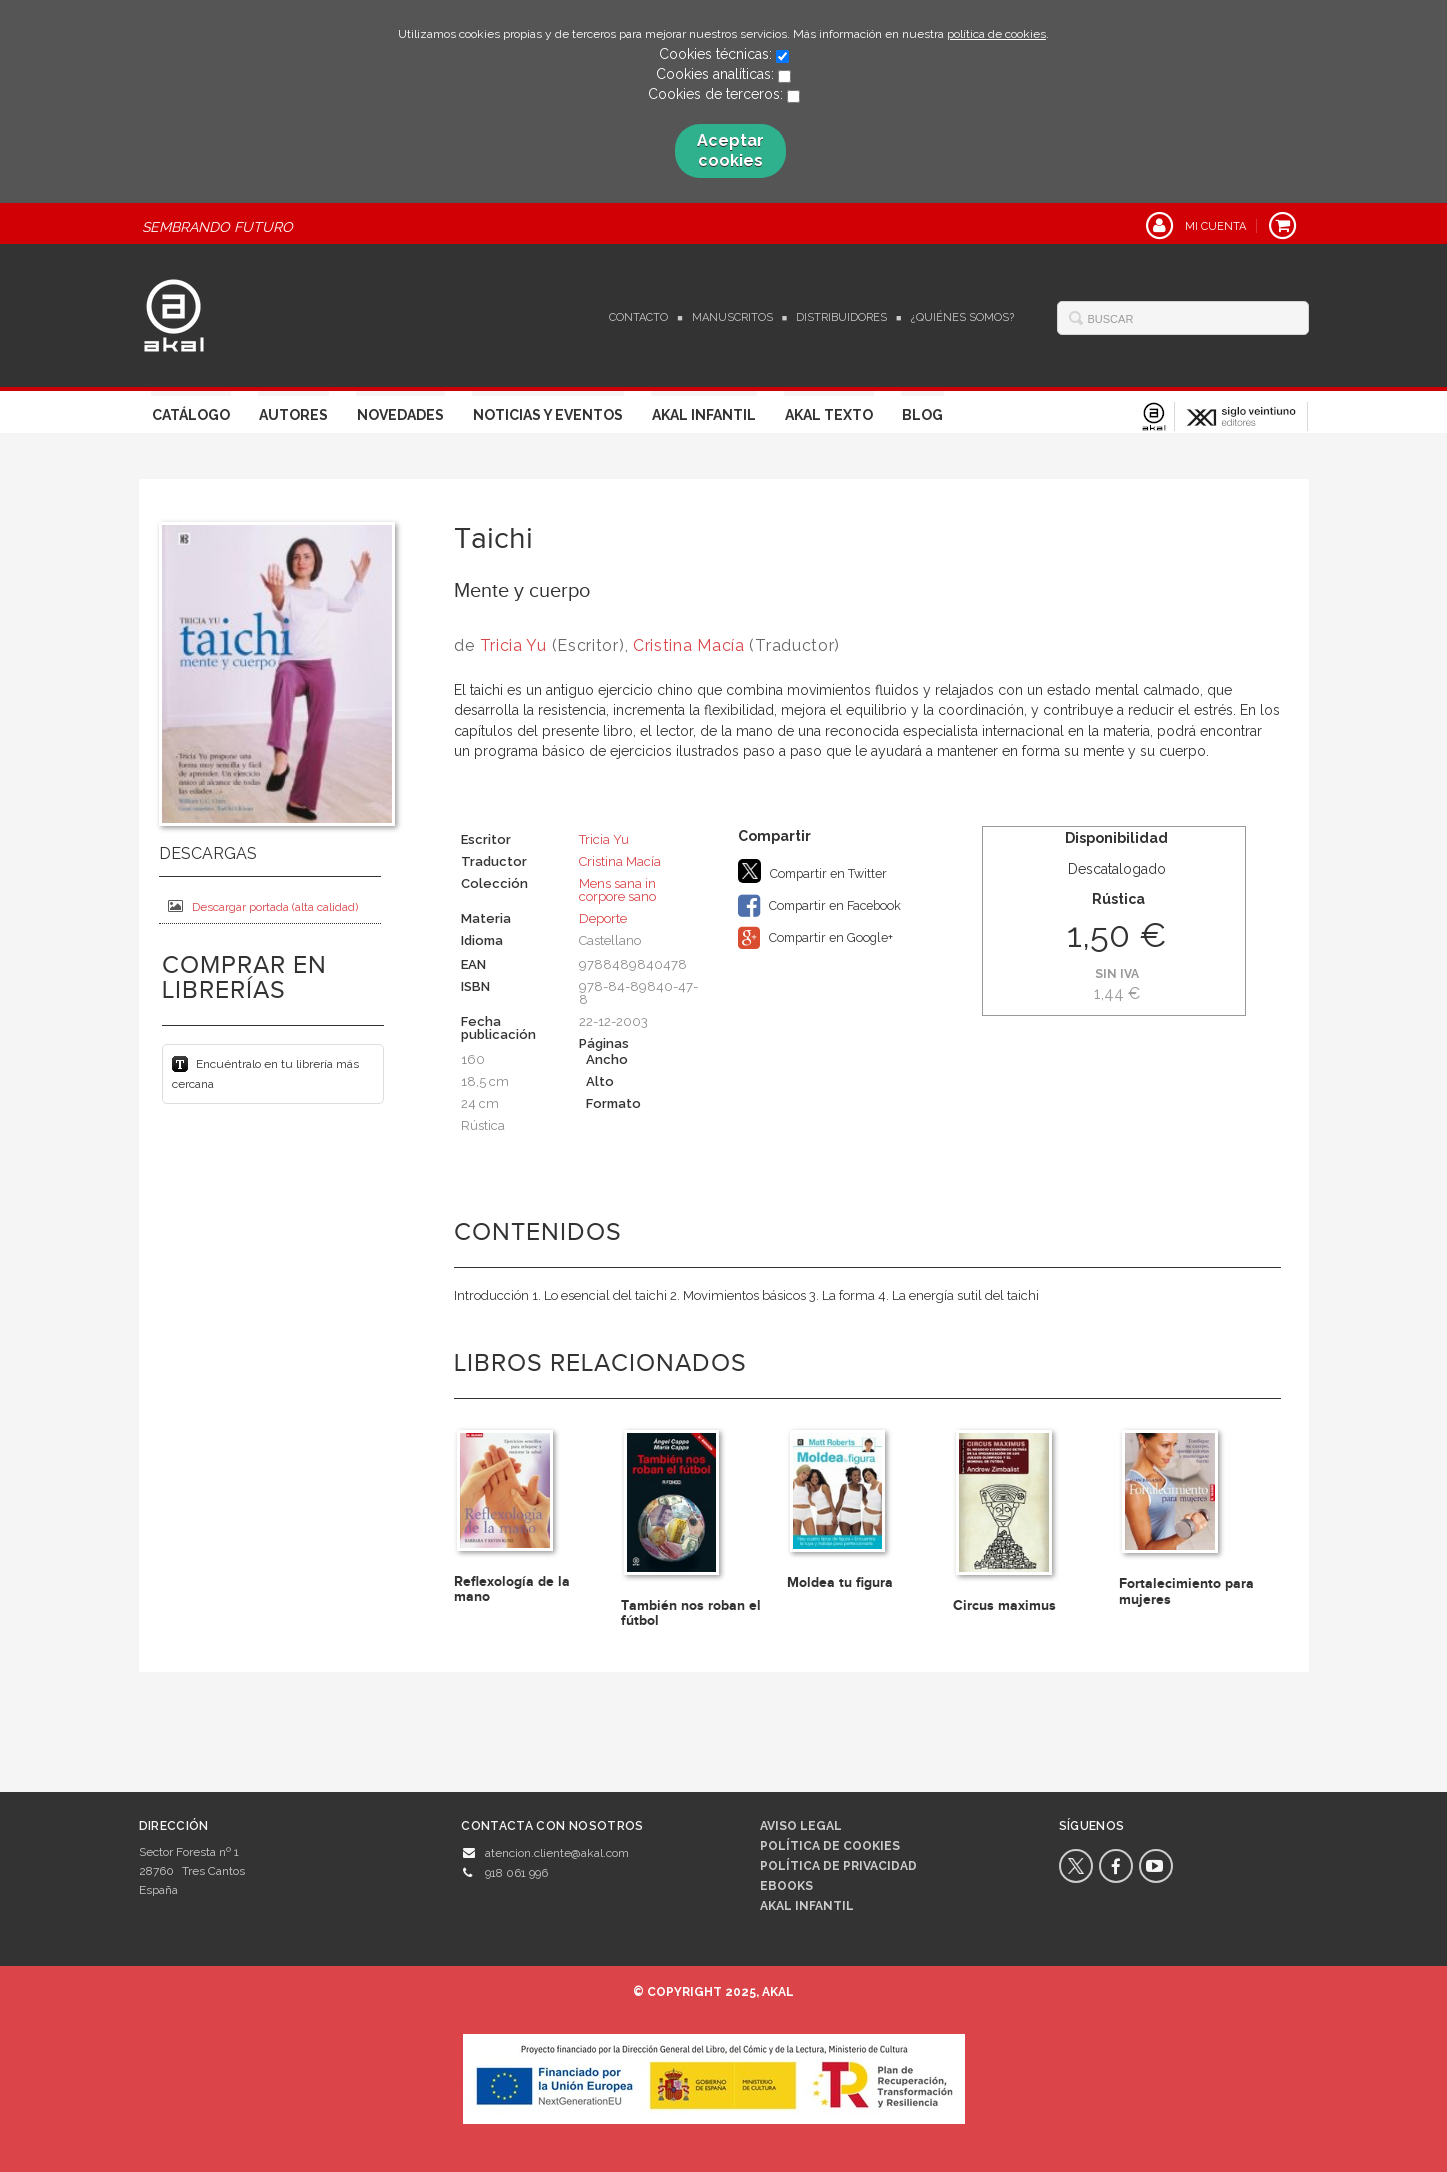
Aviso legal (801, 1826)
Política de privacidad (838, 1866)
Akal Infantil (704, 415)
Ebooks (786, 1886)
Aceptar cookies (730, 150)
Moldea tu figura (840, 1582)
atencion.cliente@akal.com (557, 1853)
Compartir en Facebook (819, 906)
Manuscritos (732, 317)
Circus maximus (1004, 1605)
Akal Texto (829, 415)
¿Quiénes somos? (962, 317)
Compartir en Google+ (815, 938)
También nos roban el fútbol (691, 1613)
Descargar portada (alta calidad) (263, 906)
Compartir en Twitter (812, 871)
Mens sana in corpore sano (617, 890)
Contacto (638, 317)
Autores (293, 415)
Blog (922, 415)
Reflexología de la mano (512, 1589)
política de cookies (996, 34)
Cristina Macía (689, 645)
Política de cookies (830, 1846)
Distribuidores (841, 317)
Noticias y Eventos (548, 415)
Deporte (603, 918)
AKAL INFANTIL (807, 1906)
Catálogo (191, 415)
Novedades (400, 415)
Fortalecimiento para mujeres (1186, 1591)
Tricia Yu (513, 645)
